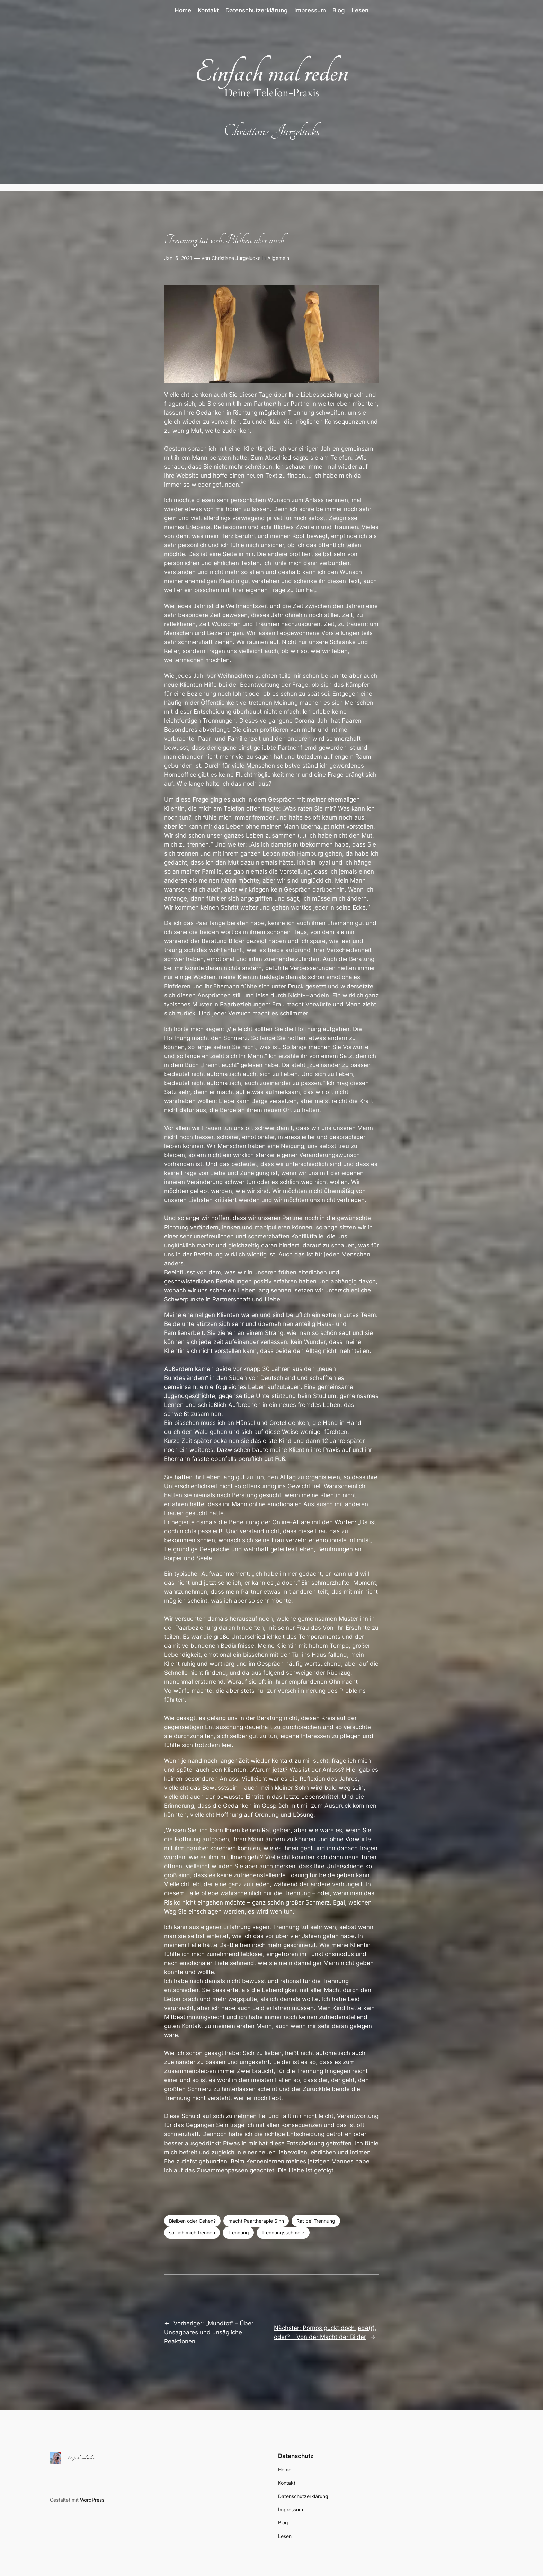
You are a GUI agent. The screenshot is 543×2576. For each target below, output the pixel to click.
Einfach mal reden (271, 72)
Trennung (238, 2232)
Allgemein (278, 258)
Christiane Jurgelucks (236, 258)
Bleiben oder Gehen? (192, 2221)
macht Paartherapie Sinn (256, 2221)
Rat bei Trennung (315, 2221)
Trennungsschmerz (283, 2232)
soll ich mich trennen (192, 2232)
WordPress (92, 2500)
